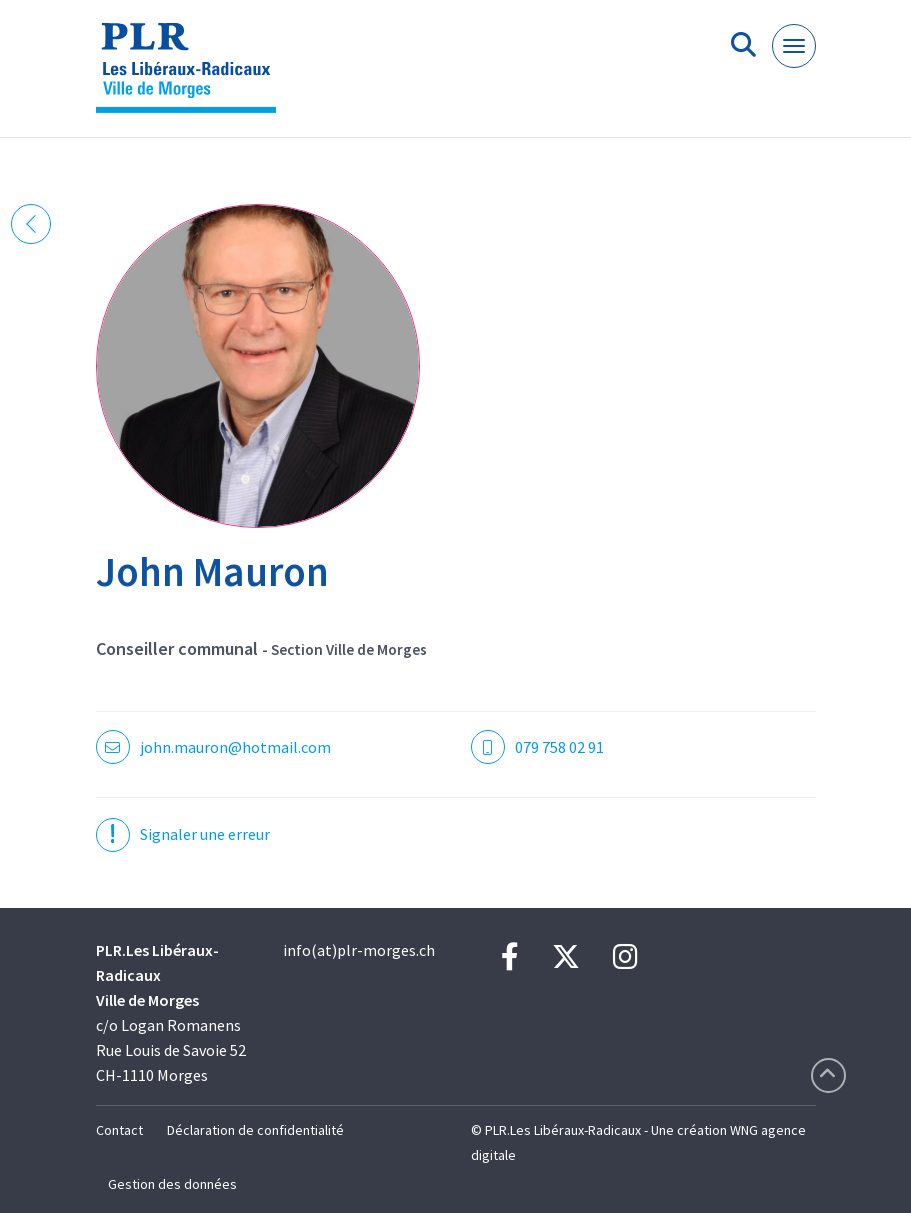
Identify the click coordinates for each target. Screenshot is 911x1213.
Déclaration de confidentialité (255, 1130)
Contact (119, 1130)
